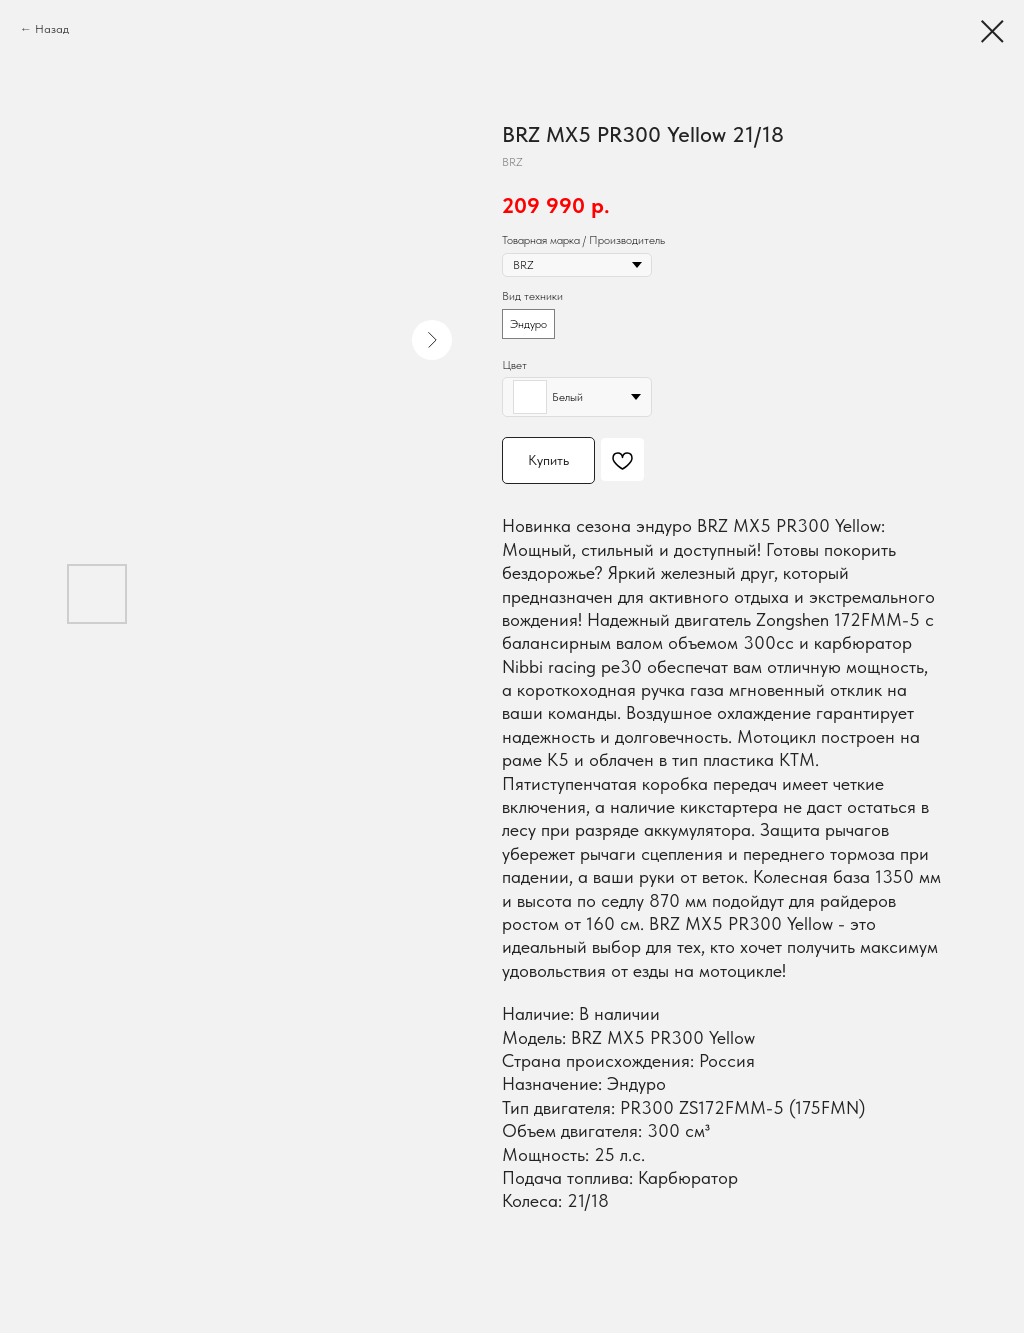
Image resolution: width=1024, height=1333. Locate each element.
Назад (52, 29)
